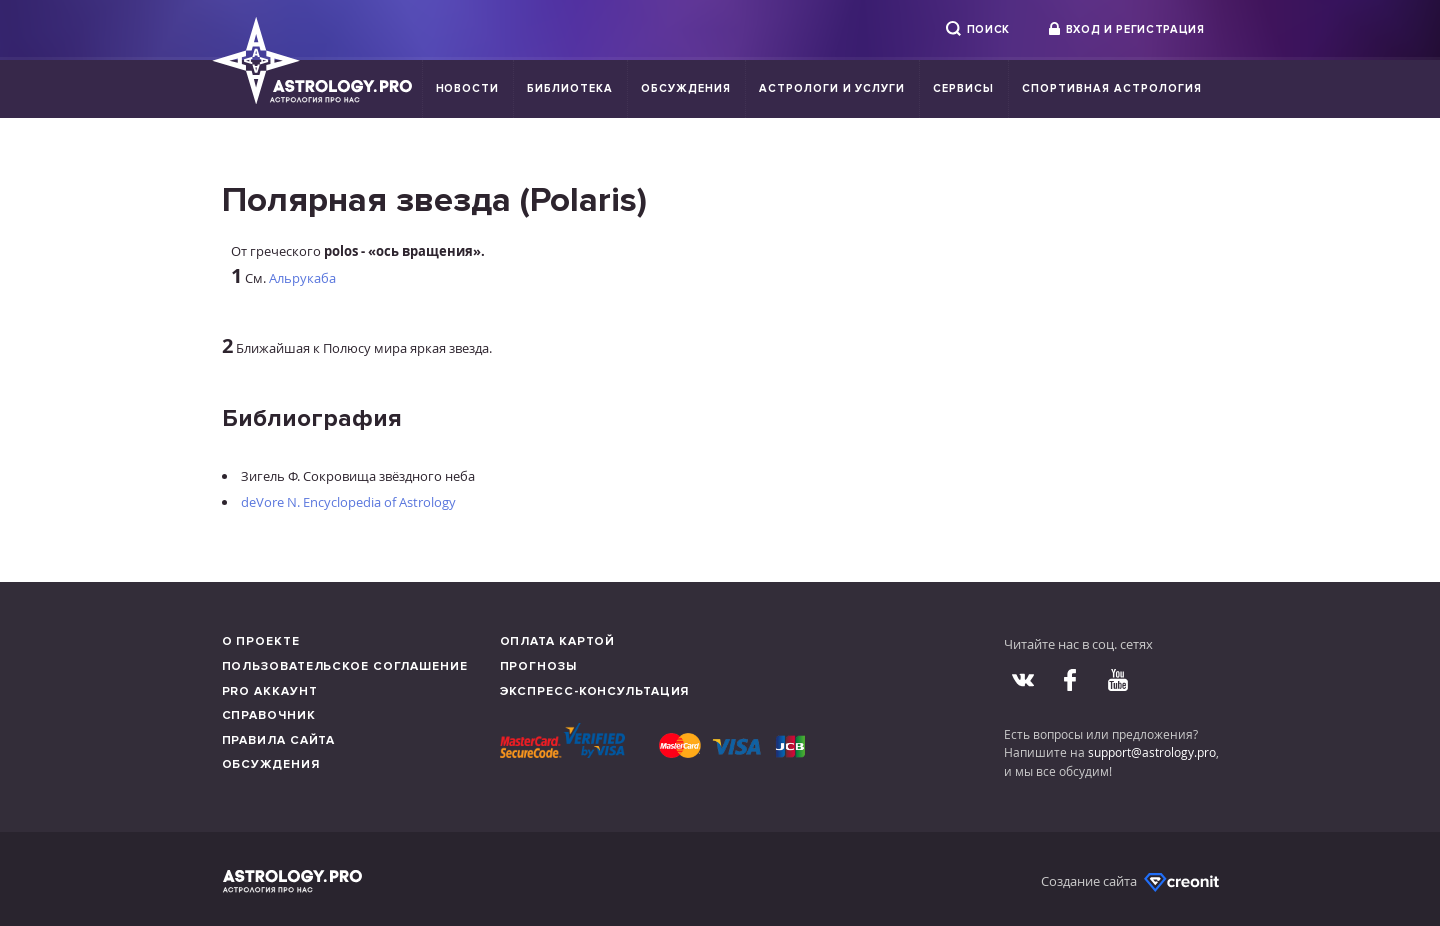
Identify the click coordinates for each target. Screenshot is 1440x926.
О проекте (261, 641)
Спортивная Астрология (1111, 88)
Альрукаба (302, 278)
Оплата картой (558, 641)
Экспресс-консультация (595, 691)
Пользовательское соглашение (345, 666)
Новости (468, 88)
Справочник (269, 715)
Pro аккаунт (270, 691)
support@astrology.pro (1152, 752)
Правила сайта (279, 740)
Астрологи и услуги (832, 88)
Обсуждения (686, 88)
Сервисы (963, 88)
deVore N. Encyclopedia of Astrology (348, 502)
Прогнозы (538, 666)
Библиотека (570, 88)
